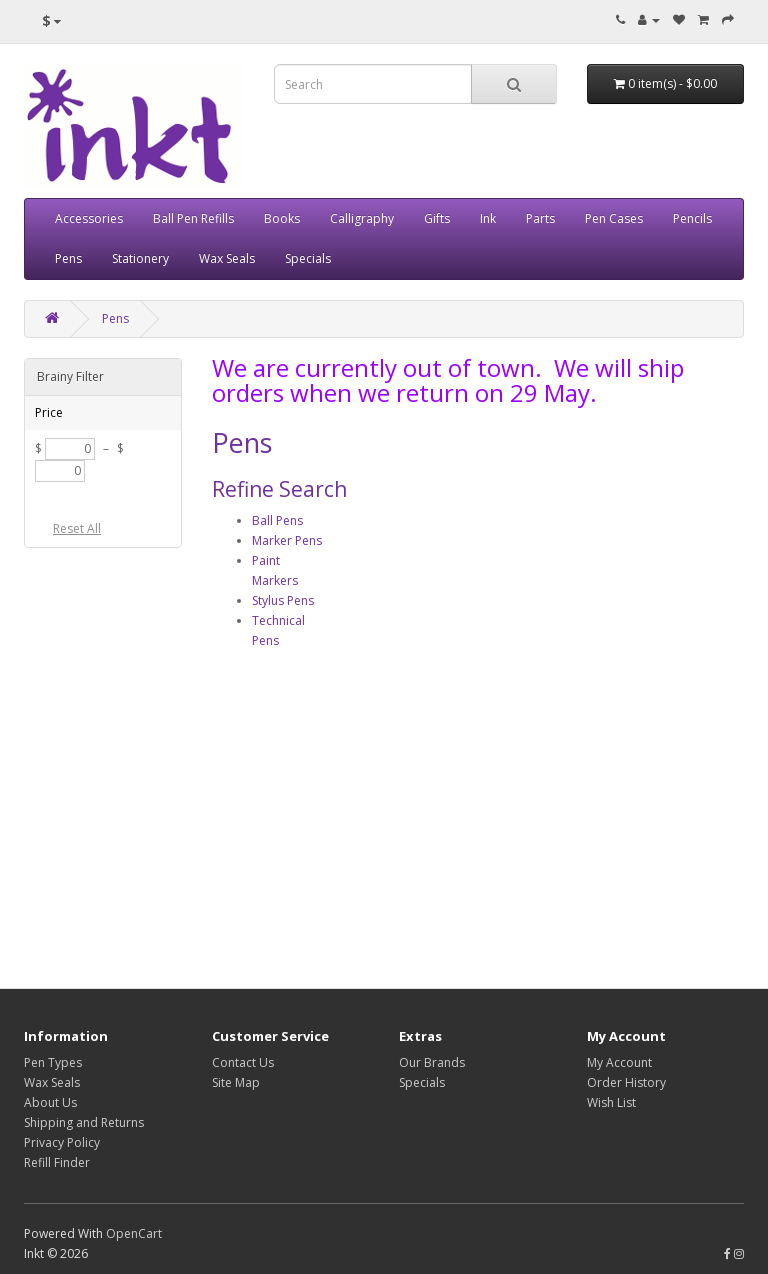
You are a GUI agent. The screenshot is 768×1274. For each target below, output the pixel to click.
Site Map (236, 1082)
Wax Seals (227, 258)
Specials (308, 258)
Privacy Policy (62, 1142)
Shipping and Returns (84, 1122)
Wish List (611, 1102)
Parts (540, 218)
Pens (68, 258)
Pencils (692, 218)
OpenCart (134, 1233)
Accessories (89, 218)
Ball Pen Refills (193, 218)
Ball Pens (277, 520)
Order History (626, 1082)
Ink (488, 218)
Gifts (437, 218)
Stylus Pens (283, 600)
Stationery (140, 258)
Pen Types (53, 1062)
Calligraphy (362, 218)
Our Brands (432, 1062)
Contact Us (243, 1062)
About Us (50, 1102)
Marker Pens (287, 540)
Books (282, 218)
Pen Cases (614, 218)
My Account (619, 1062)
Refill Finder (57, 1162)
